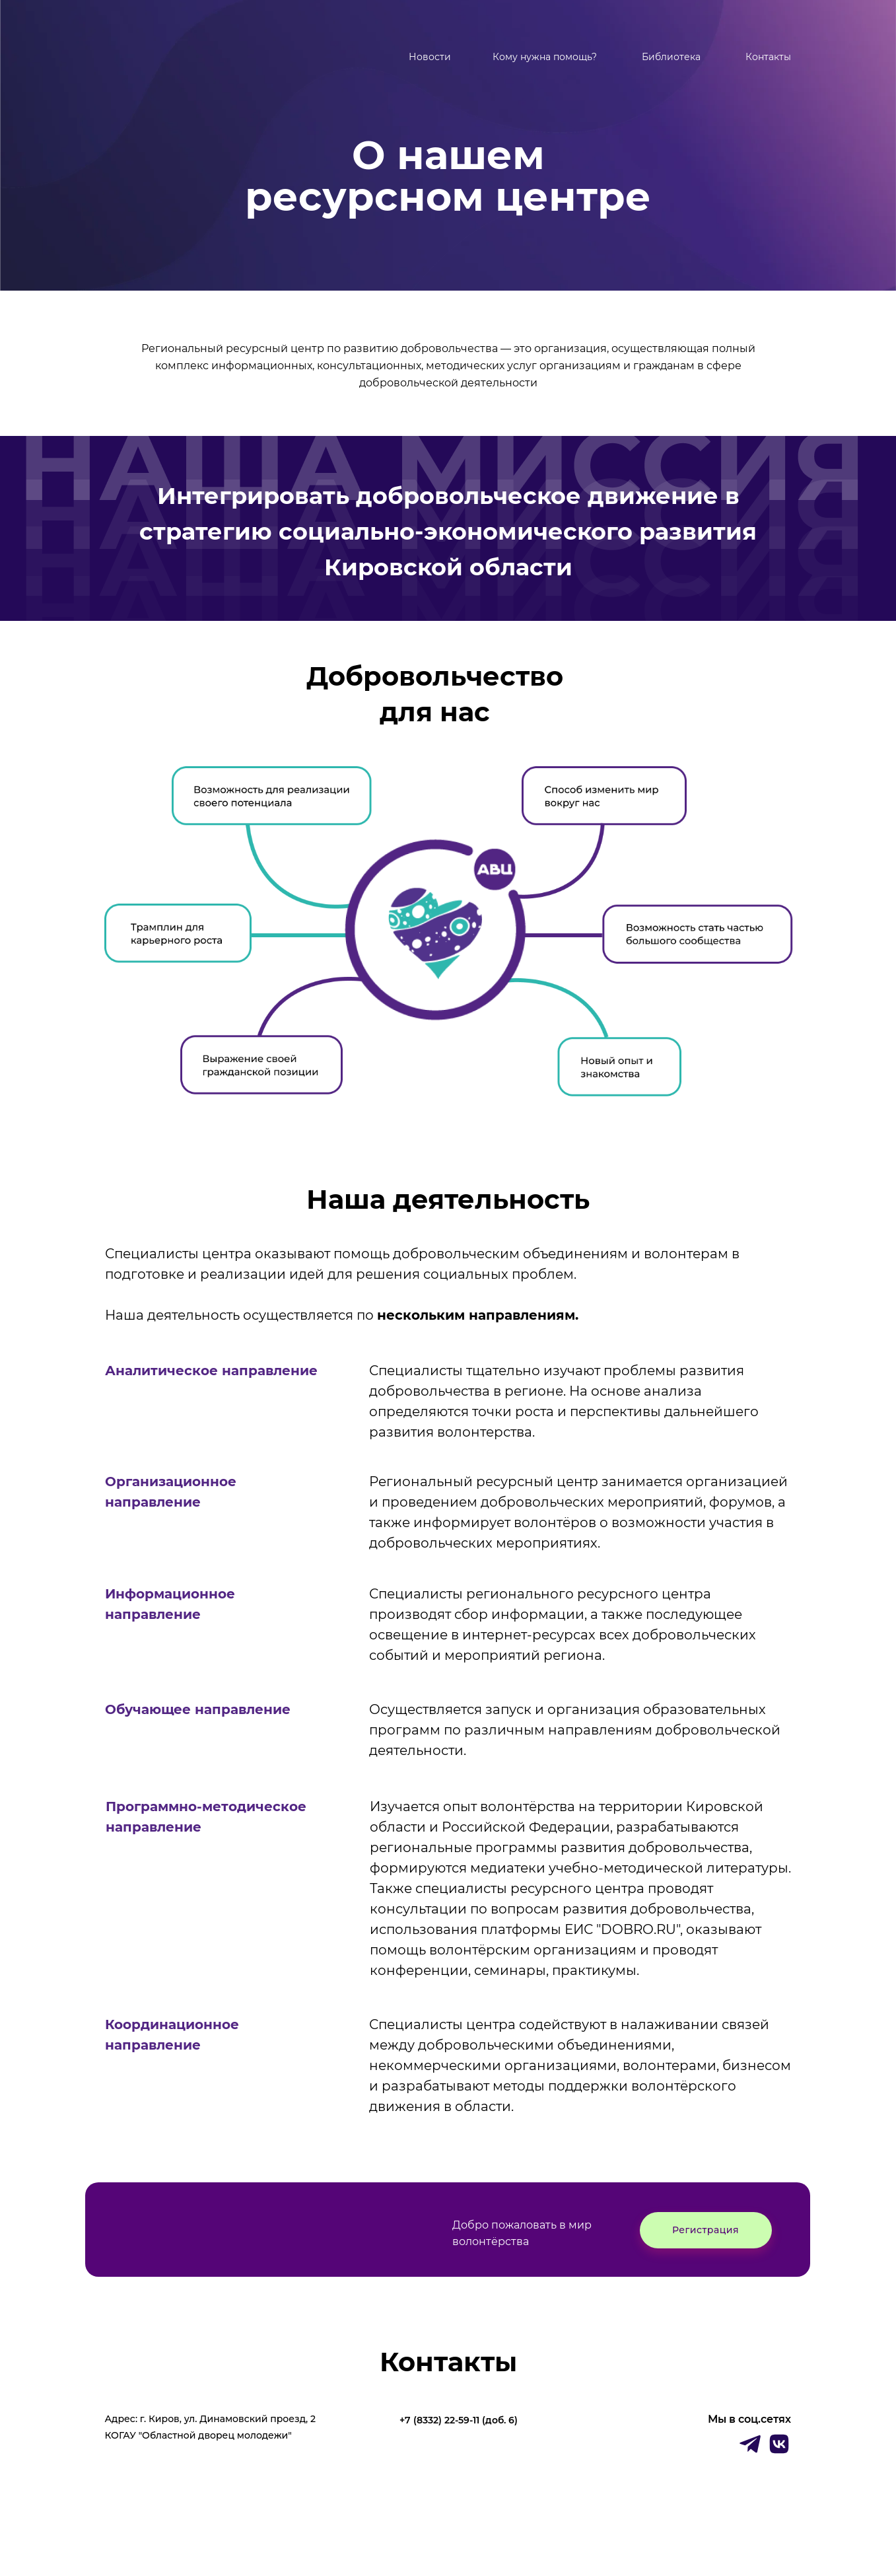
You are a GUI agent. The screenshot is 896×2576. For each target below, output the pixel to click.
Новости (430, 57)
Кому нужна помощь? (545, 57)
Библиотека (671, 57)
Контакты (768, 57)
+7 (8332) (421, 2420)
